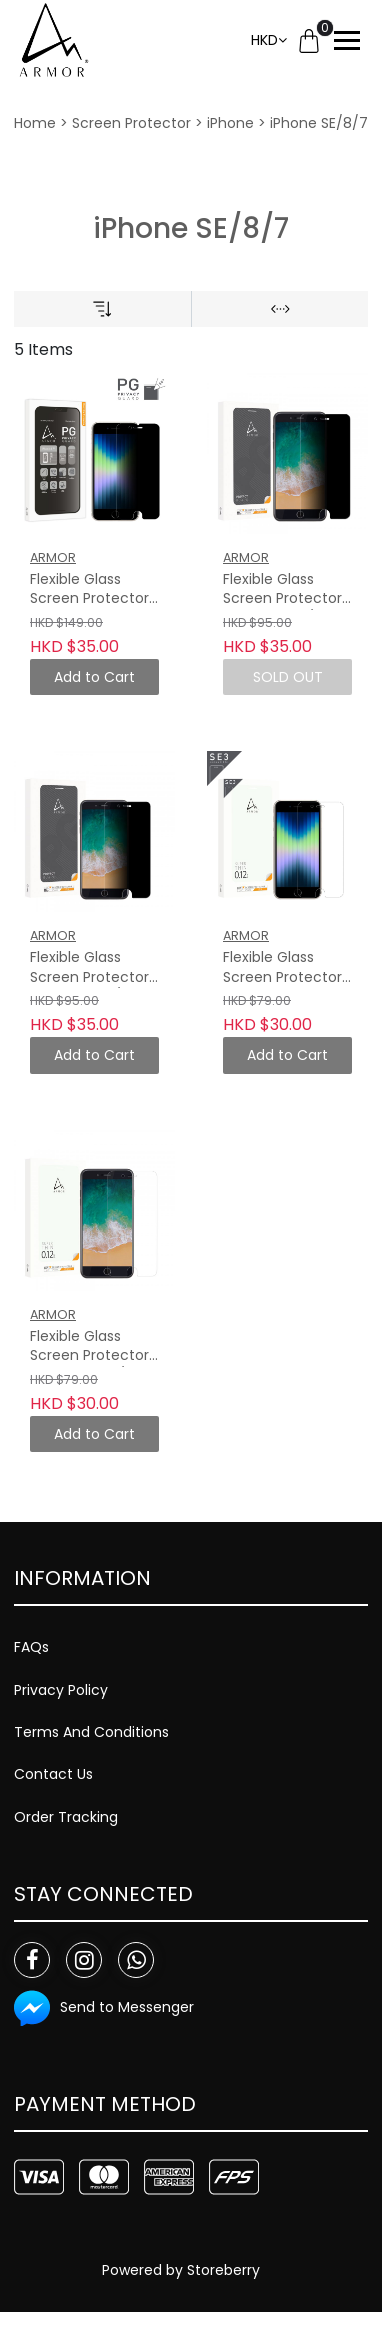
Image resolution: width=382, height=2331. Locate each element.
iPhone (230, 123)
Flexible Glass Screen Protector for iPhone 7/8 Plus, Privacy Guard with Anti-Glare (282, 590)
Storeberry (223, 2270)
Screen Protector (131, 123)
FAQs (31, 1647)
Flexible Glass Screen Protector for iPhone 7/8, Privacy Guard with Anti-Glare (89, 968)
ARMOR (53, 557)
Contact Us (53, 1774)
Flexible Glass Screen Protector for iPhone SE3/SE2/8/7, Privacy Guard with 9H (89, 590)
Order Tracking (66, 1817)
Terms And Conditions (91, 1732)
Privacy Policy (61, 1690)
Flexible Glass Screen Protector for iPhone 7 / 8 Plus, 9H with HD (89, 1347)
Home (35, 123)
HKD (264, 40)
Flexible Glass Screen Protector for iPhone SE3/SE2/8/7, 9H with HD (282, 968)
